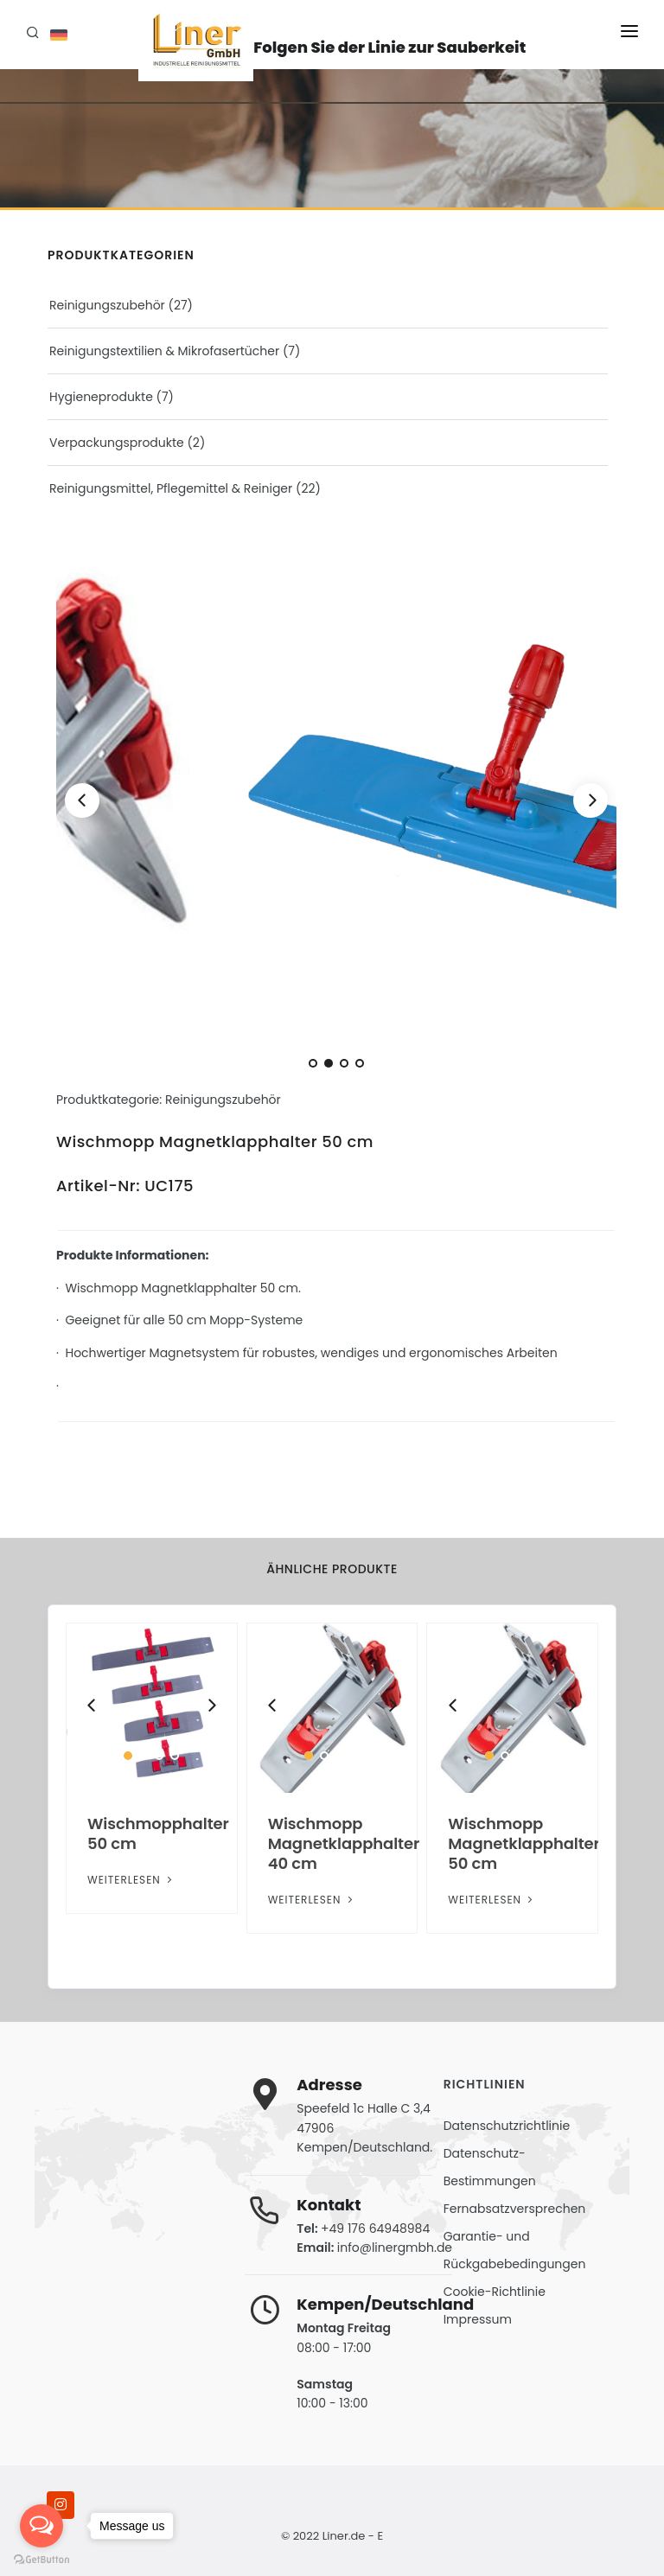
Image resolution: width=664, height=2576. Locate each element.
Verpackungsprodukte (116, 442)
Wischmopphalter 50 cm (158, 1833)
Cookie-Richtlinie (495, 2291)
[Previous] (82, 800)
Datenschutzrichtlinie (507, 2125)
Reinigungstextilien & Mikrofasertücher (164, 351)
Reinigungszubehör (107, 305)
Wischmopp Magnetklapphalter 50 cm (523, 1843)
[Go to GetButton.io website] (41, 2559)
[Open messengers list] (41, 2525)
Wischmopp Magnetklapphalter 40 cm (343, 1843)
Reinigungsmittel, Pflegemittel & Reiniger (170, 488)
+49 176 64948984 (375, 2228)
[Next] (590, 800)
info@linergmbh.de (394, 2247)
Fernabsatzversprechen (515, 2208)
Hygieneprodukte (101, 396)
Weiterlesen (131, 1879)
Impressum (478, 2319)
